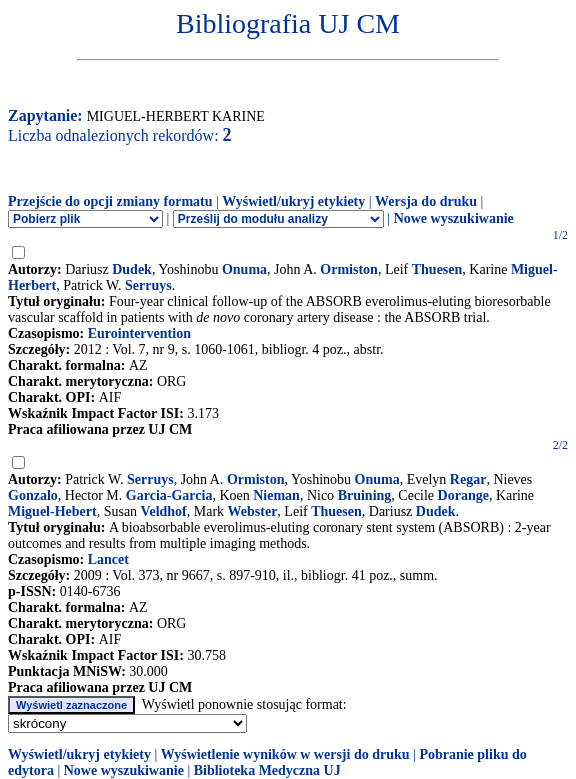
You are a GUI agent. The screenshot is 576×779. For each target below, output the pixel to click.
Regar (468, 479)
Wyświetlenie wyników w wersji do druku (285, 754)
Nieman (276, 495)
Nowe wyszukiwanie (454, 218)
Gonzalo (33, 495)
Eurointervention (139, 333)
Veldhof (164, 511)
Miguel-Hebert (52, 511)
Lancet (108, 559)
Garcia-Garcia (169, 495)
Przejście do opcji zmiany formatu (110, 201)
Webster (253, 511)
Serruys (148, 285)
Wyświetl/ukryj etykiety (293, 201)
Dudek (132, 269)
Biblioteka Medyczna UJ (267, 770)
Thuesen (437, 269)
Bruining (365, 495)
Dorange (463, 495)
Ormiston (349, 269)
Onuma (244, 269)
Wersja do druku (426, 201)
